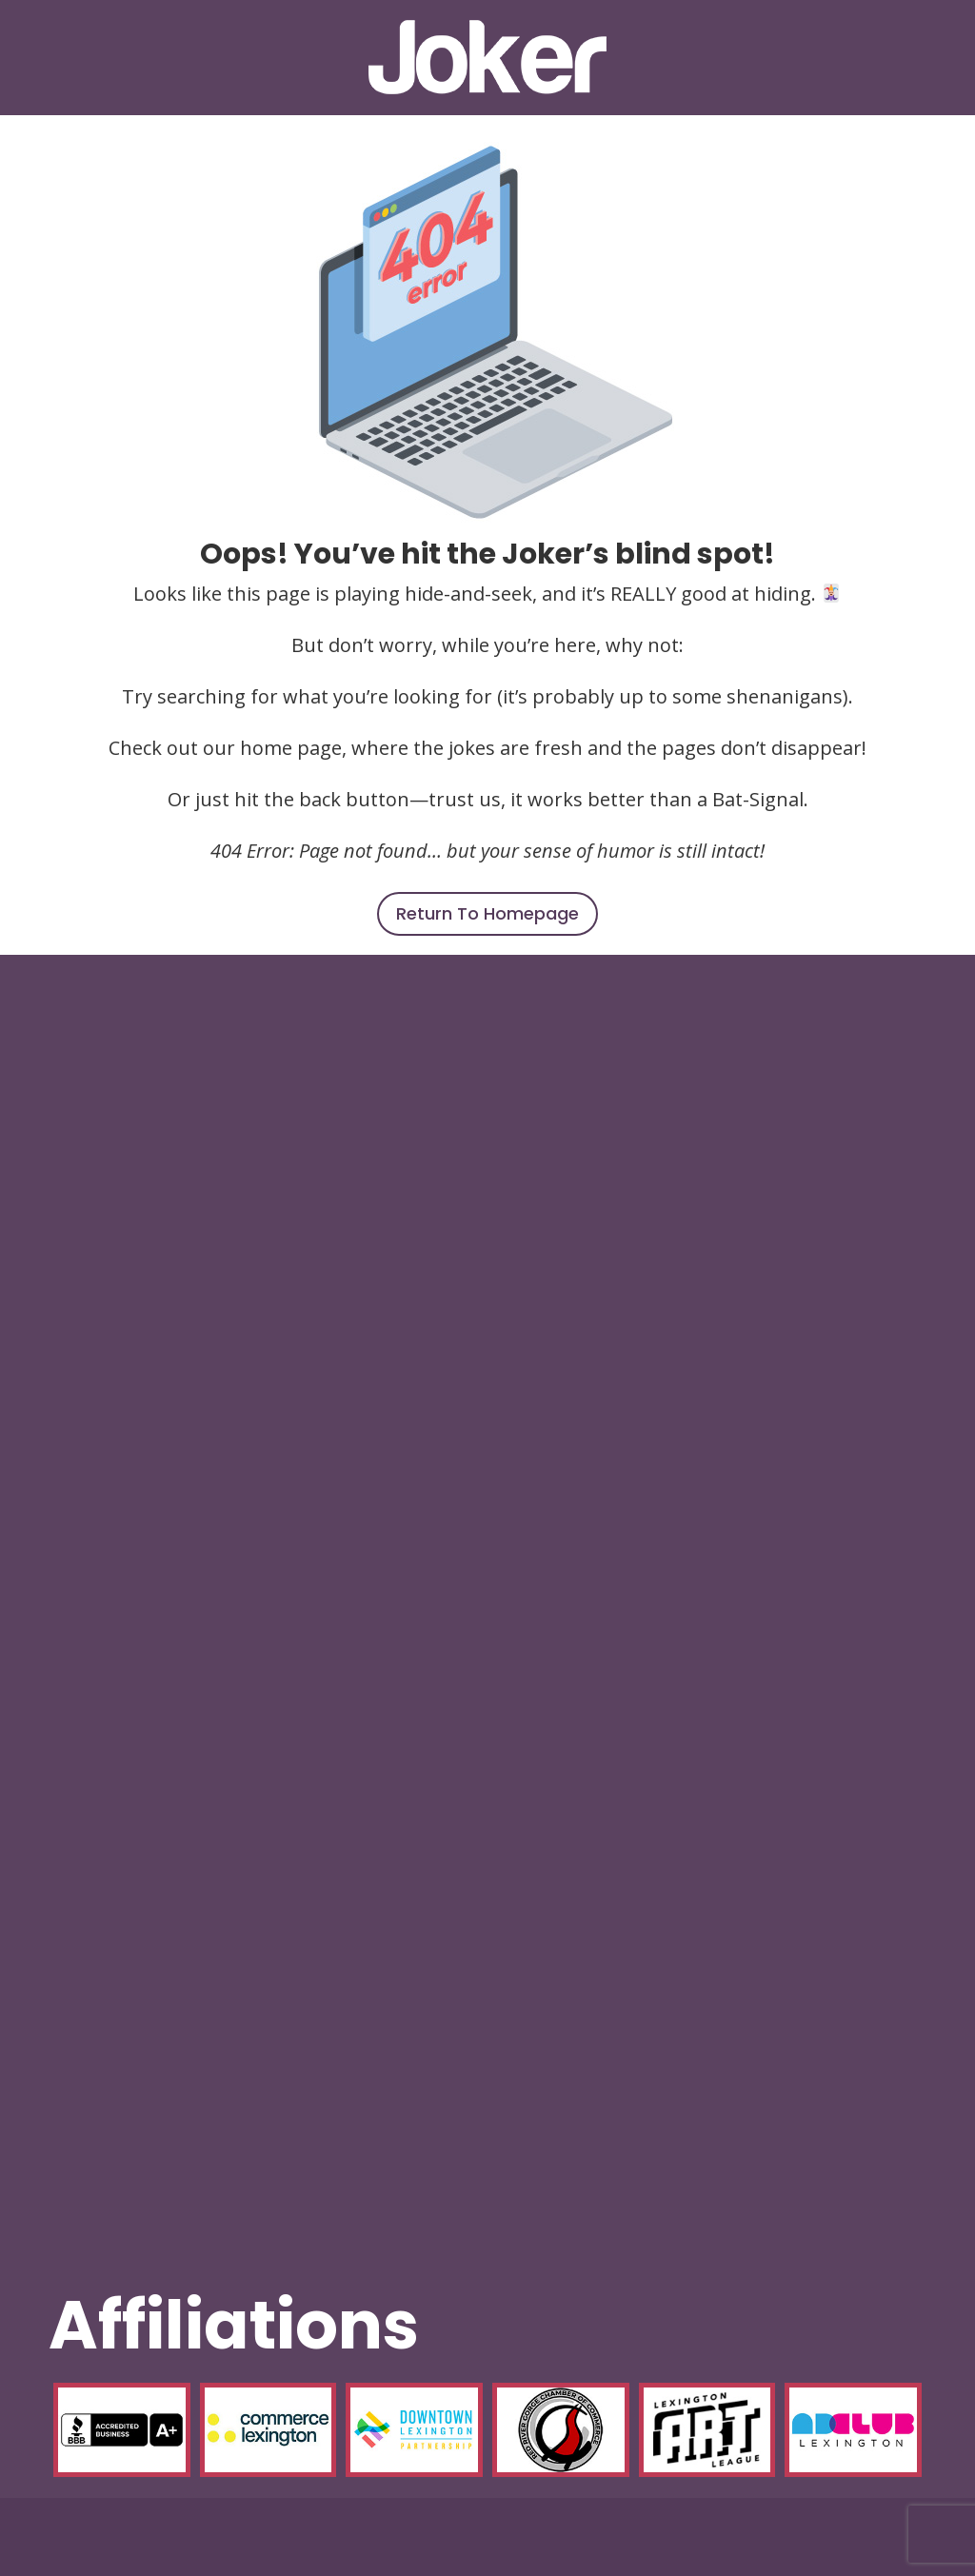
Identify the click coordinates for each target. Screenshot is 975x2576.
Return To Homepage (487, 913)
